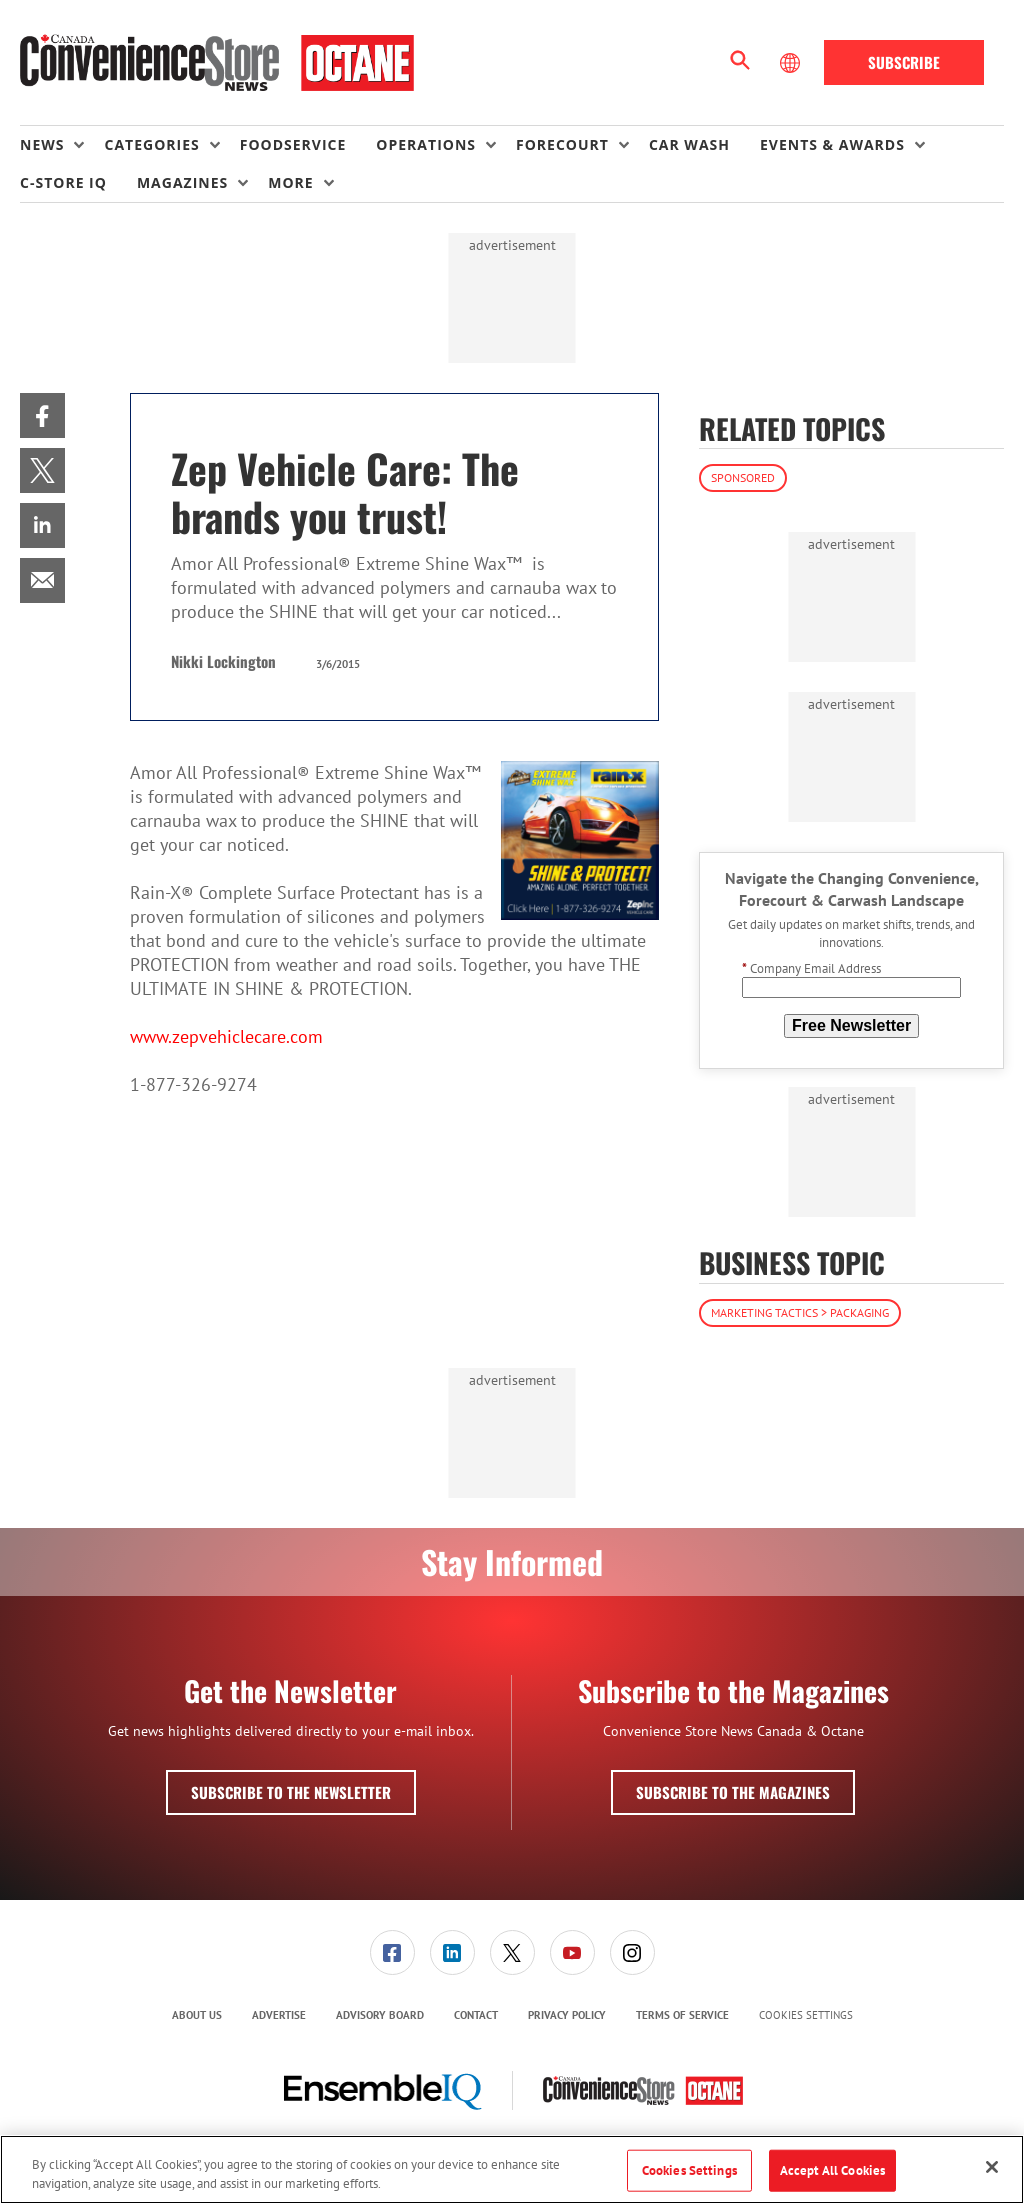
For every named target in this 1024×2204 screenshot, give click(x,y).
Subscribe (904, 62)
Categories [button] (151, 144)
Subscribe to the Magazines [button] (733, 1792)
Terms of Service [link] (682, 2015)
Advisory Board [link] (380, 2015)
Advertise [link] (279, 2015)
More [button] (290, 182)
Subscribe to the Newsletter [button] (291, 1792)
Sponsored (743, 477)
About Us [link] (197, 2015)
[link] (42, 415)
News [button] (42, 144)
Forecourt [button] (562, 144)
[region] (512, 2169)
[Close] (992, 2167)
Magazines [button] (182, 182)
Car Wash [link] (689, 144)
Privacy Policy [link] (567, 2015)
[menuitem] (62, 145)
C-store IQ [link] (63, 182)
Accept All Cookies (832, 2170)
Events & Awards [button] (832, 144)
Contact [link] (476, 2015)
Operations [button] (426, 144)
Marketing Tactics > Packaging (800, 1312)
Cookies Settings (806, 2015)
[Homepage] (217, 63)
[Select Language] (792, 63)
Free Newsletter (851, 1025)
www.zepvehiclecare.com (226, 1036)
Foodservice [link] (293, 144)
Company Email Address (811, 968)
